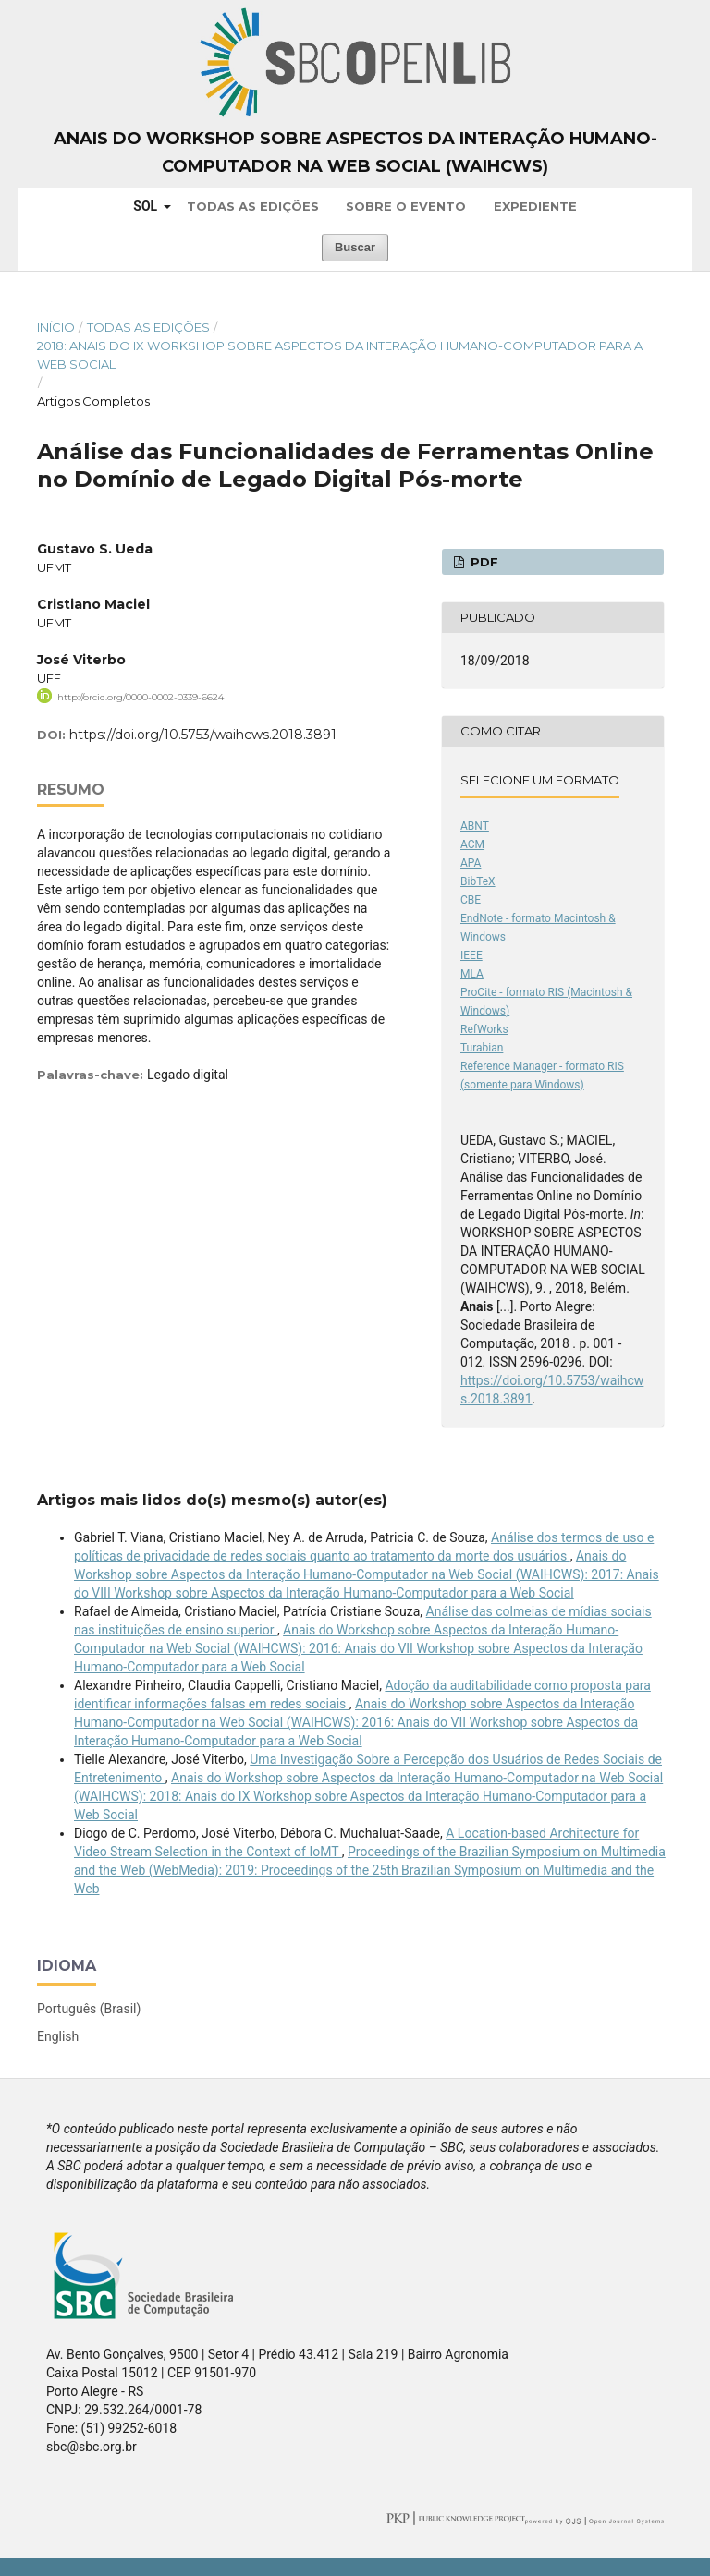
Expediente (535, 206)
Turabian (481, 1047)
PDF (482, 561)
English (58, 2036)
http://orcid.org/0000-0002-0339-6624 (140, 697)
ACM (472, 844)
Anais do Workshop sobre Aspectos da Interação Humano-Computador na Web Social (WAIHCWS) (355, 152)
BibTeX (478, 881)
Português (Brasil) (89, 2008)
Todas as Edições (253, 206)
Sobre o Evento (406, 206)
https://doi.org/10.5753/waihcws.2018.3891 (203, 734)
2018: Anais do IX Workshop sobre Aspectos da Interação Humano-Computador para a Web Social (340, 354)
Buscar (355, 247)
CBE (470, 899)
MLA (472, 973)
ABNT (474, 826)
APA (470, 863)
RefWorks (484, 1029)
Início (56, 327)
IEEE (471, 955)
